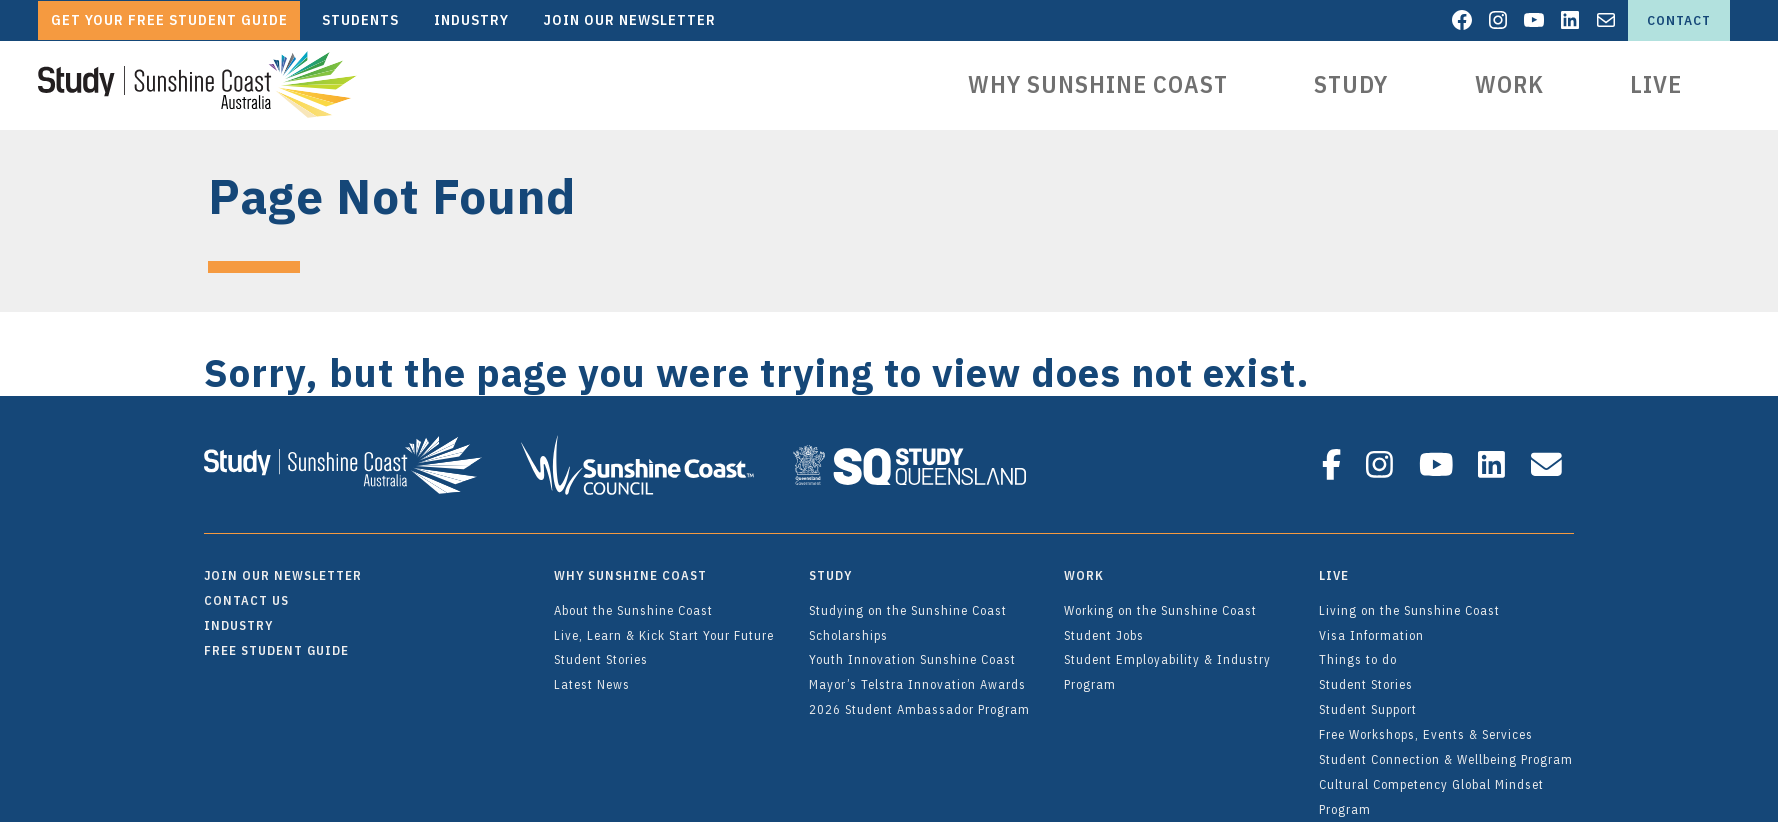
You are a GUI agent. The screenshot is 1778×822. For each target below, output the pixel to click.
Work (1509, 84)
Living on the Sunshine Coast (1409, 601)
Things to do (1358, 650)
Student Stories (601, 650)
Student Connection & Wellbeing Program (1446, 750)
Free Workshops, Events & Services (1426, 725)
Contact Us (246, 591)
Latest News (592, 675)
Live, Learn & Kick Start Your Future (664, 626)
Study (1351, 84)
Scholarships (848, 626)
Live (1656, 84)
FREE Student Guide (276, 641)
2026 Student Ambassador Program (919, 700)
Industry (238, 616)
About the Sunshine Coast (633, 601)
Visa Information (1371, 626)
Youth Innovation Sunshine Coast (912, 650)
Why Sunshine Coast (1098, 84)
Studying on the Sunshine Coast (908, 601)
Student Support (1368, 700)
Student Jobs (1104, 626)
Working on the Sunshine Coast (1160, 601)
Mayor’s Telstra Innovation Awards (917, 675)
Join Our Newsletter (283, 566)
